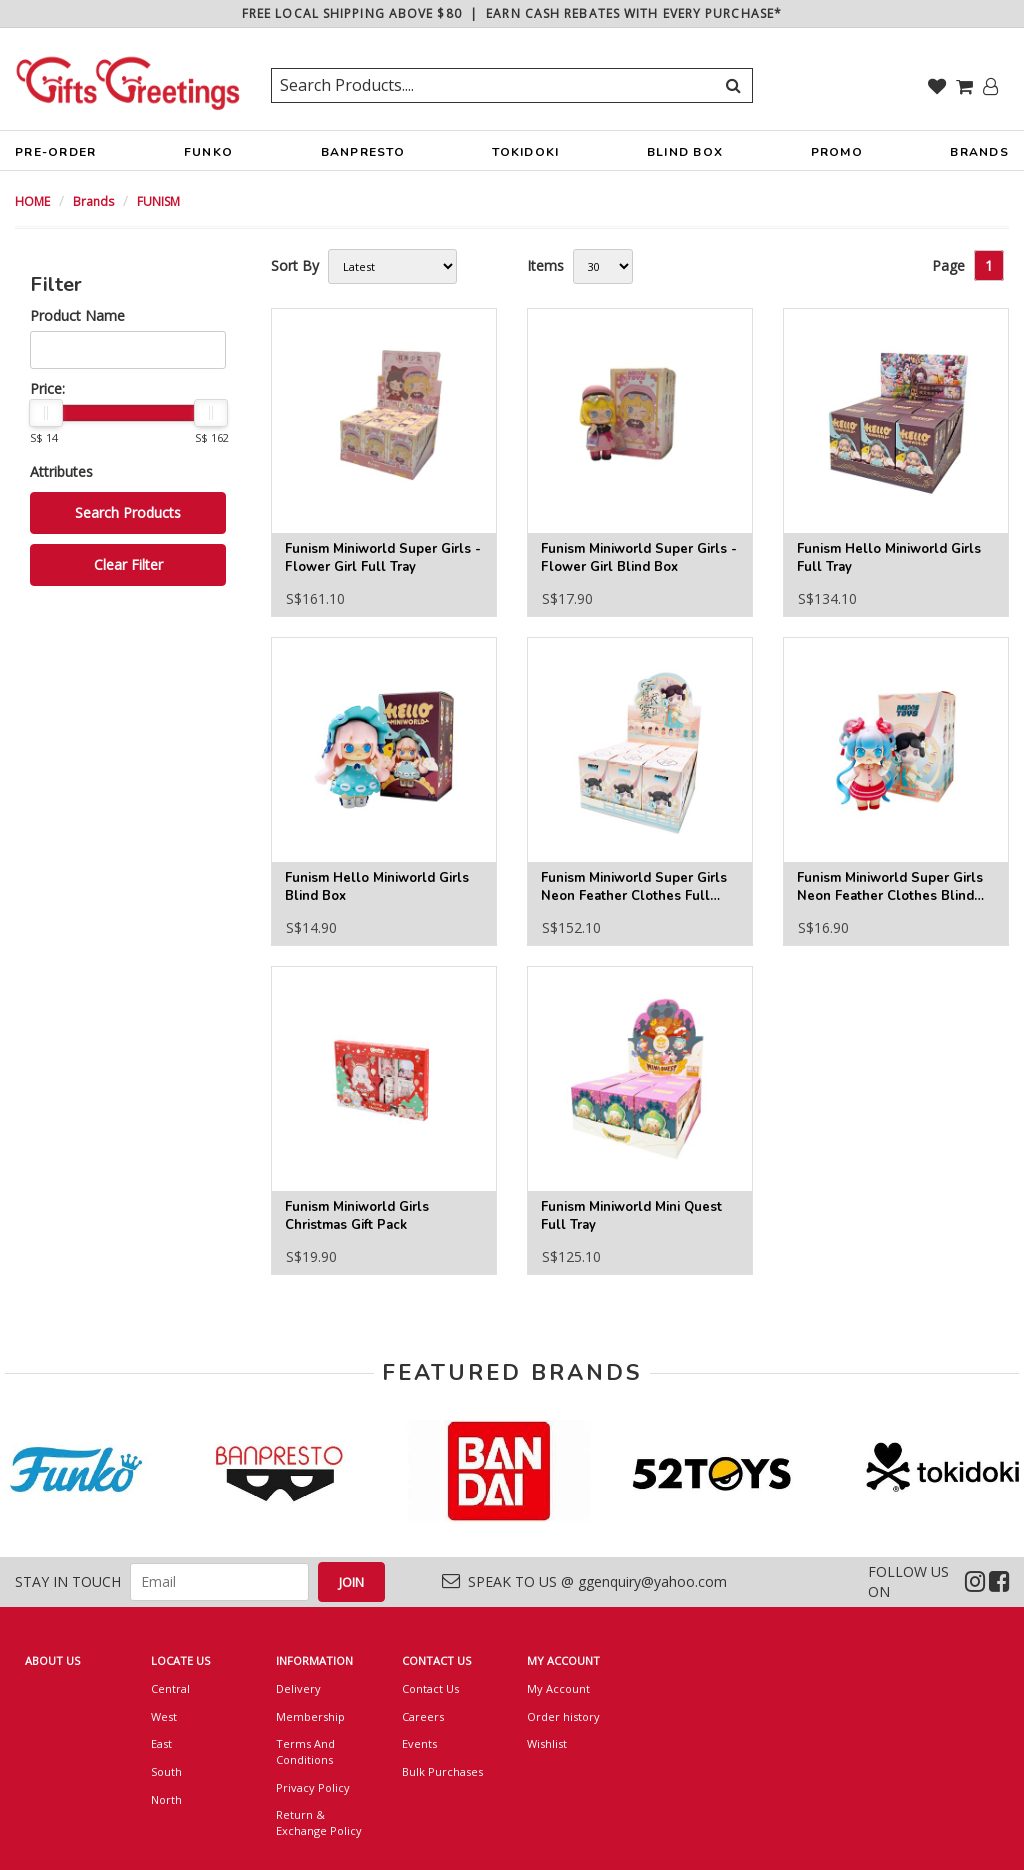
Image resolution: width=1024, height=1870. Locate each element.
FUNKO (208, 157)
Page (948, 265)
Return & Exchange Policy (319, 1822)
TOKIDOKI (525, 157)
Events (419, 1743)
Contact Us (430, 1688)
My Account (558, 1688)
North (166, 1799)
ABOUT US (52, 1660)
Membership (310, 1716)
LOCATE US (180, 1660)
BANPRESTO (363, 157)
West (164, 1716)
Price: (47, 388)
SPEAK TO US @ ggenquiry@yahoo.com (584, 1581)
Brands (93, 201)
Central (170, 1688)
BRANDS (979, 157)
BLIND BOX (685, 152)
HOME (32, 201)
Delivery (298, 1688)
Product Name (77, 315)
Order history (563, 1716)
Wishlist (547, 1743)
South (166, 1771)
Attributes (61, 471)
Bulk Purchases (442, 1771)
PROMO (837, 152)
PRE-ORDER (55, 157)
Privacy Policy (313, 1787)
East (161, 1743)
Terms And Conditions (305, 1751)
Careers (423, 1716)
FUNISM (158, 201)
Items (545, 265)
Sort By (295, 265)
